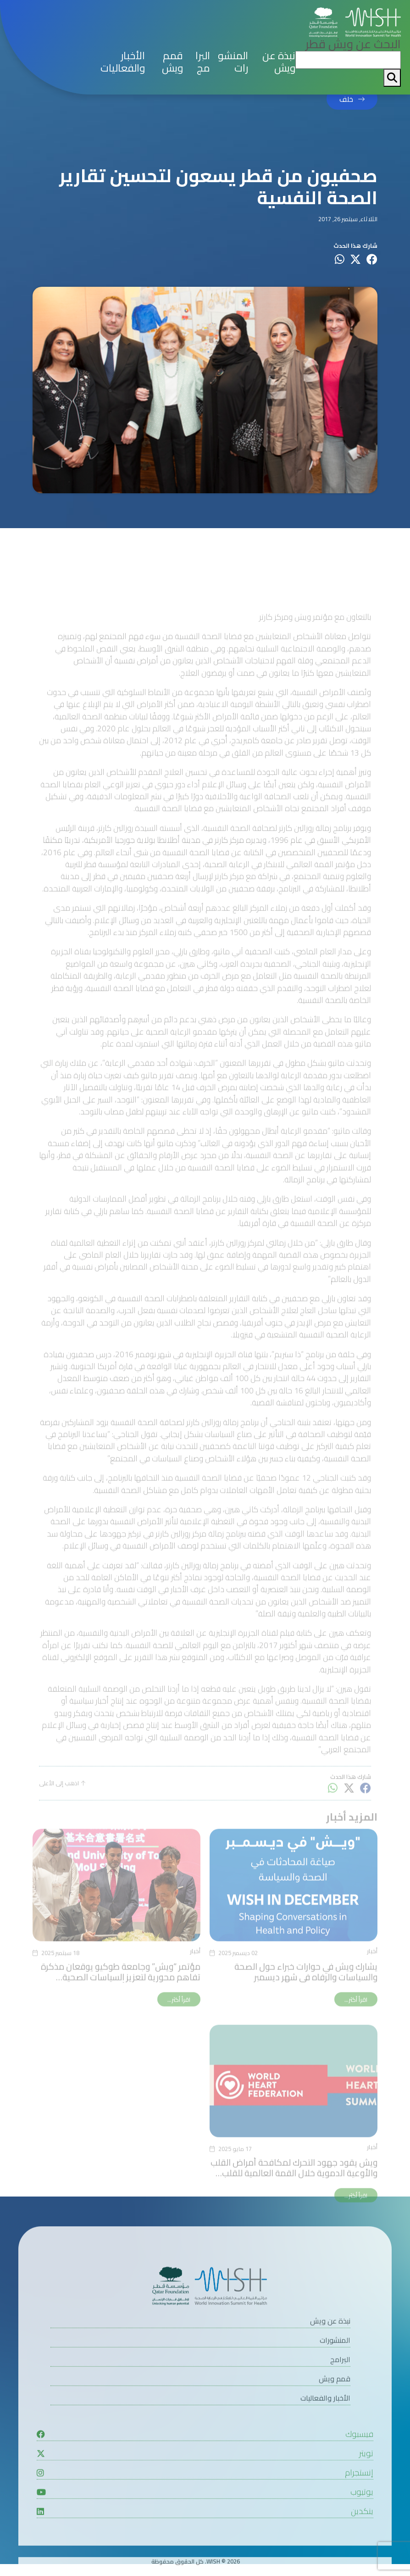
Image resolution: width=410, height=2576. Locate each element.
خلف (346, 100)
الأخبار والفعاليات (122, 62)
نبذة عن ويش (278, 62)
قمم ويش (172, 62)
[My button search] (392, 78)
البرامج (202, 62)
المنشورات (233, 62)
